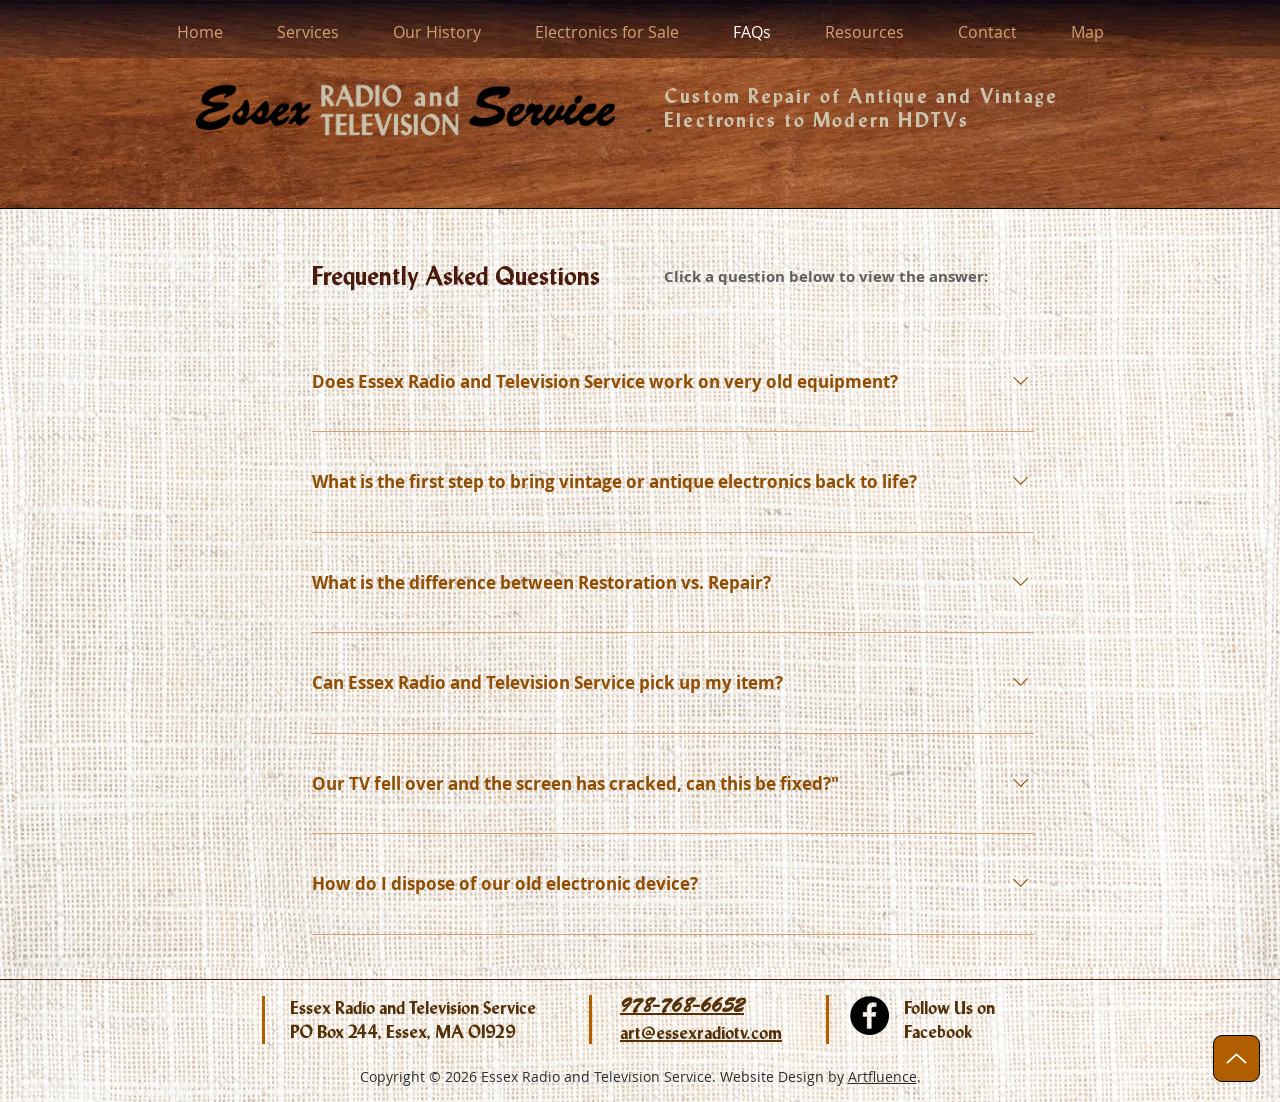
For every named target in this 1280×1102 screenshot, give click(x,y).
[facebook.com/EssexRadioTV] (869, 1015)
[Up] (1236, 1058)
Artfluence (882, 1076)
